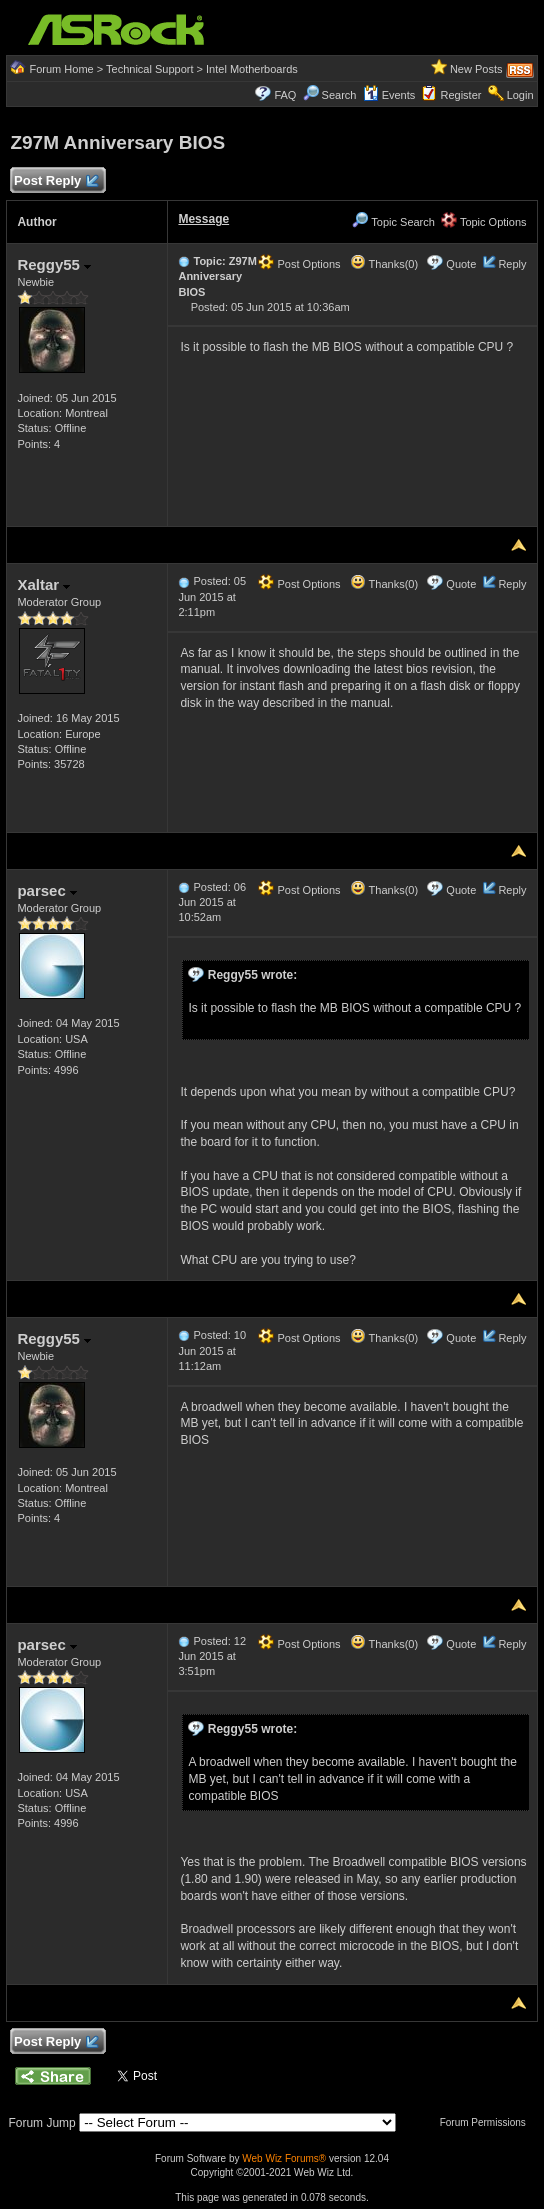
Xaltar (43, 584)
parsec (47, 890)
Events (389, 95)
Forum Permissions (488, 2122)
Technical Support (149, 69)
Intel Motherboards (252, 69)
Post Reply (55, 181)
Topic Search (393, 222)
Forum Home (62, 69)
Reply (512, 264)
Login (520, 95)
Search (339, 95)
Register (460, 95)
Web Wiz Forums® (284, 2158)
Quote (461, 264)
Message (203, 219)
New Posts (476, 69)
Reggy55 (54, 264)
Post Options (299, 264)
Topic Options (484, 222)
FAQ (285, 95)
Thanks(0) (384, 264)
